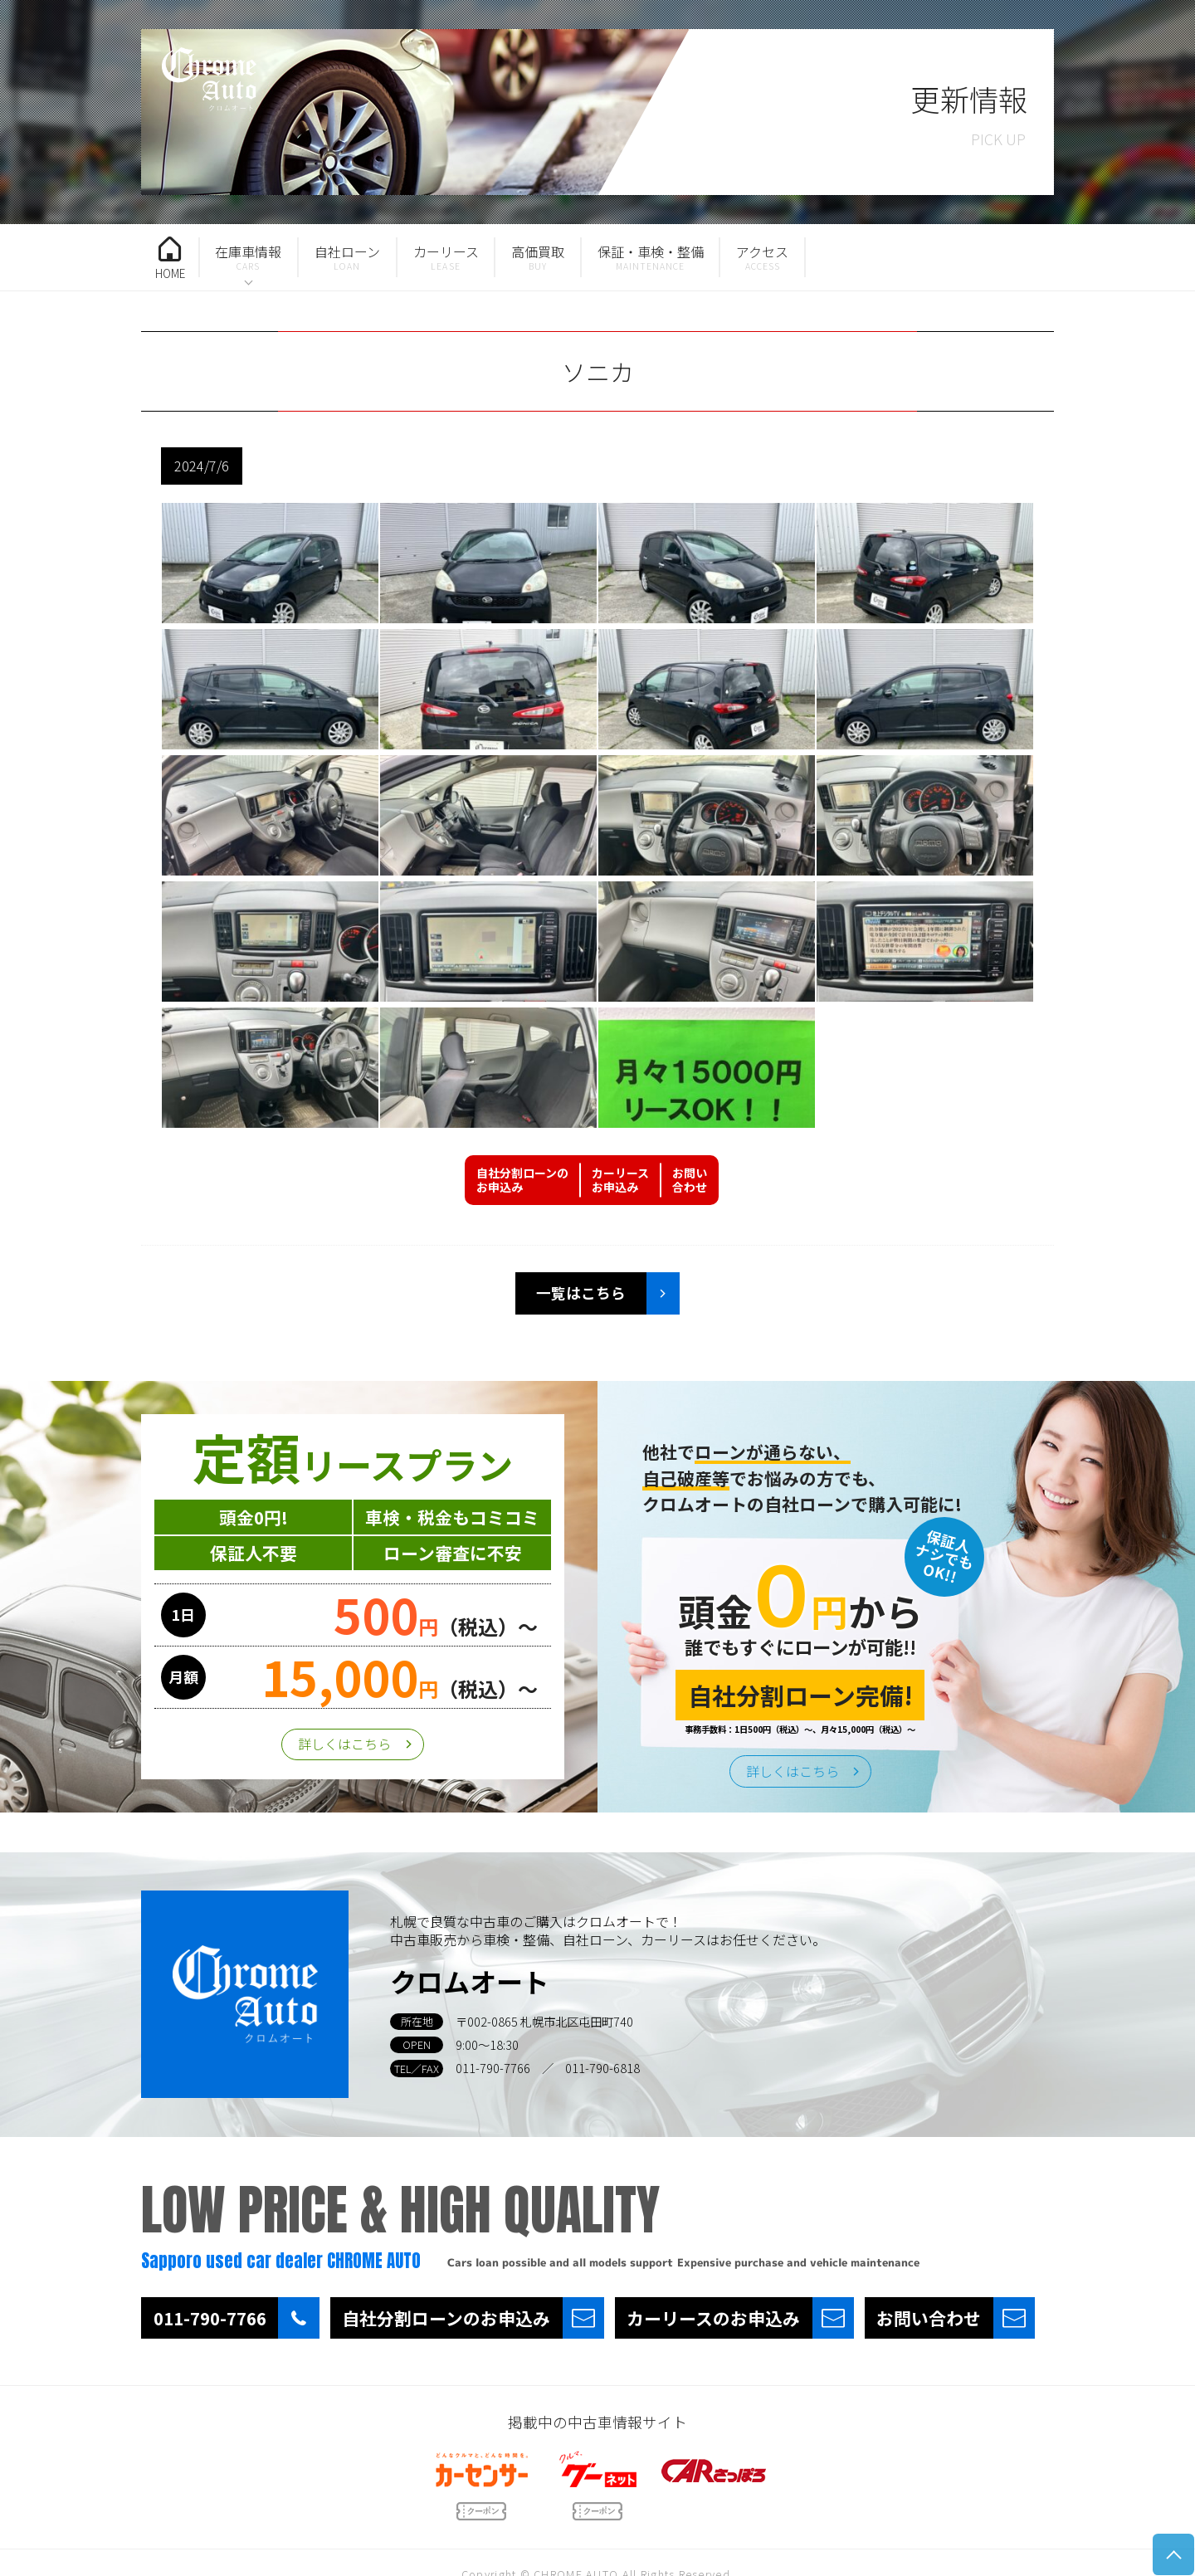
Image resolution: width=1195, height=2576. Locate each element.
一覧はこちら (581, 1292)
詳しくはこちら (344, 1744)
